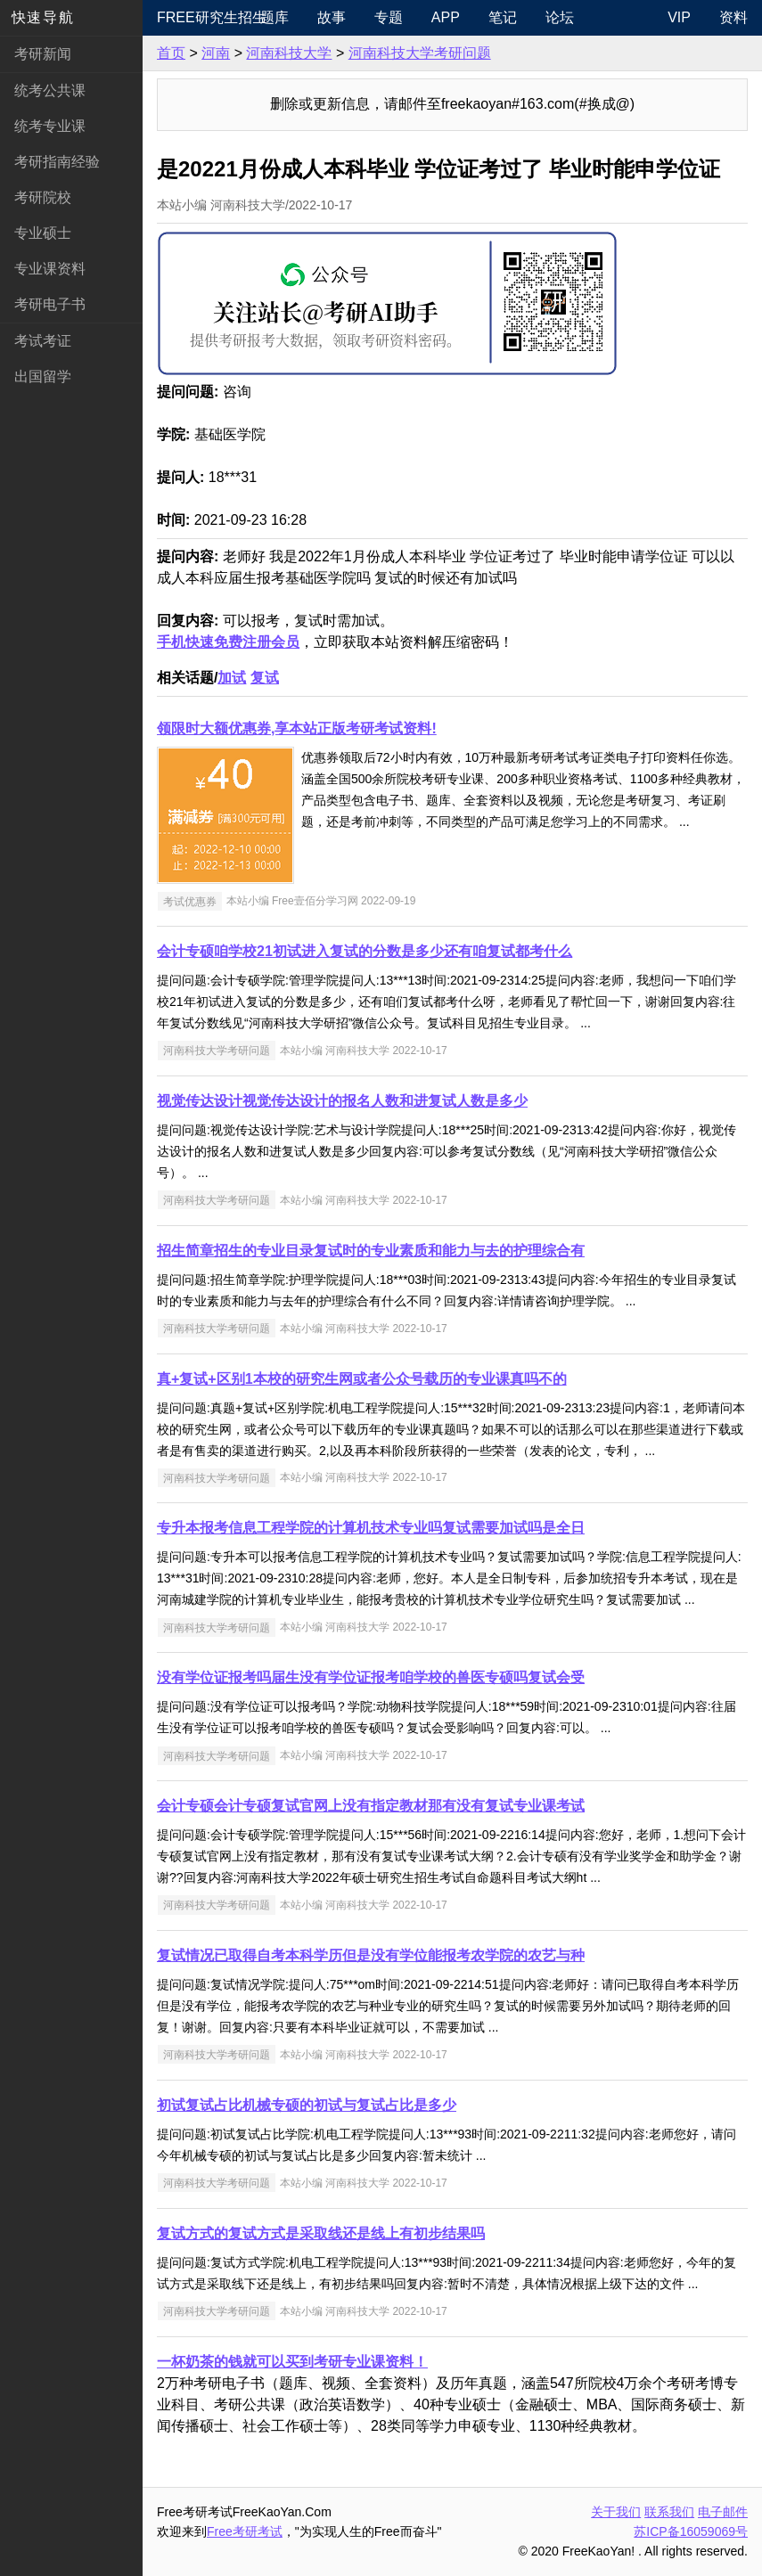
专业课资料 (50, 268)
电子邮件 (723, 2512)
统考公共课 (50, 90)
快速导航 (43, 17)
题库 (274, 17)
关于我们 (616, 2512)
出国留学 (42, 376)
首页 (171, 53)
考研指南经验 (57, 161)
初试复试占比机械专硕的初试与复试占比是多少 (306, 2105)
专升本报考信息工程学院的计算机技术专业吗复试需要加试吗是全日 (371, 1527)
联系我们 (669, 2512)
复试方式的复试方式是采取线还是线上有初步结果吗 (321, 2233)
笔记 (502, 17)
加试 (231, 677)
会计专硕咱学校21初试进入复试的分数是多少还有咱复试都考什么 (364, 951)
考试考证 (42, 340)
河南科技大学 (289, 53)
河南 (215, 53)
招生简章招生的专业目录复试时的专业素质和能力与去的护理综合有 (371, 1250)
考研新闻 (42, 53)
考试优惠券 (190, 901)
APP (445, 17)
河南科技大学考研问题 (419, 53)
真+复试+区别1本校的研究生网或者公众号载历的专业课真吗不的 (362, 1378)
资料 (733, 17)
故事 (331, 17)
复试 (264, 677)
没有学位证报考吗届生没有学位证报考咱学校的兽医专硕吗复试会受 (371, 1677)
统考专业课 (50, 126)
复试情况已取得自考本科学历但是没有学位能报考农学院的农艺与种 (371, 1955)
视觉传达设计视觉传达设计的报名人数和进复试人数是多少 (342, 1100)
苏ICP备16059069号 (691, 2531)
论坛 (559, 17)
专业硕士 (42, 233)
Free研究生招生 (201, 17)
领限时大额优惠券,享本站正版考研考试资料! (297, 728)
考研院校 (42, 197)
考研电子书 (50, 304)
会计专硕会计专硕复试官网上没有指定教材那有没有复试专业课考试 (371, 1805)
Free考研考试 (245, 2531)
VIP (679, 17)
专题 (388, 17)
